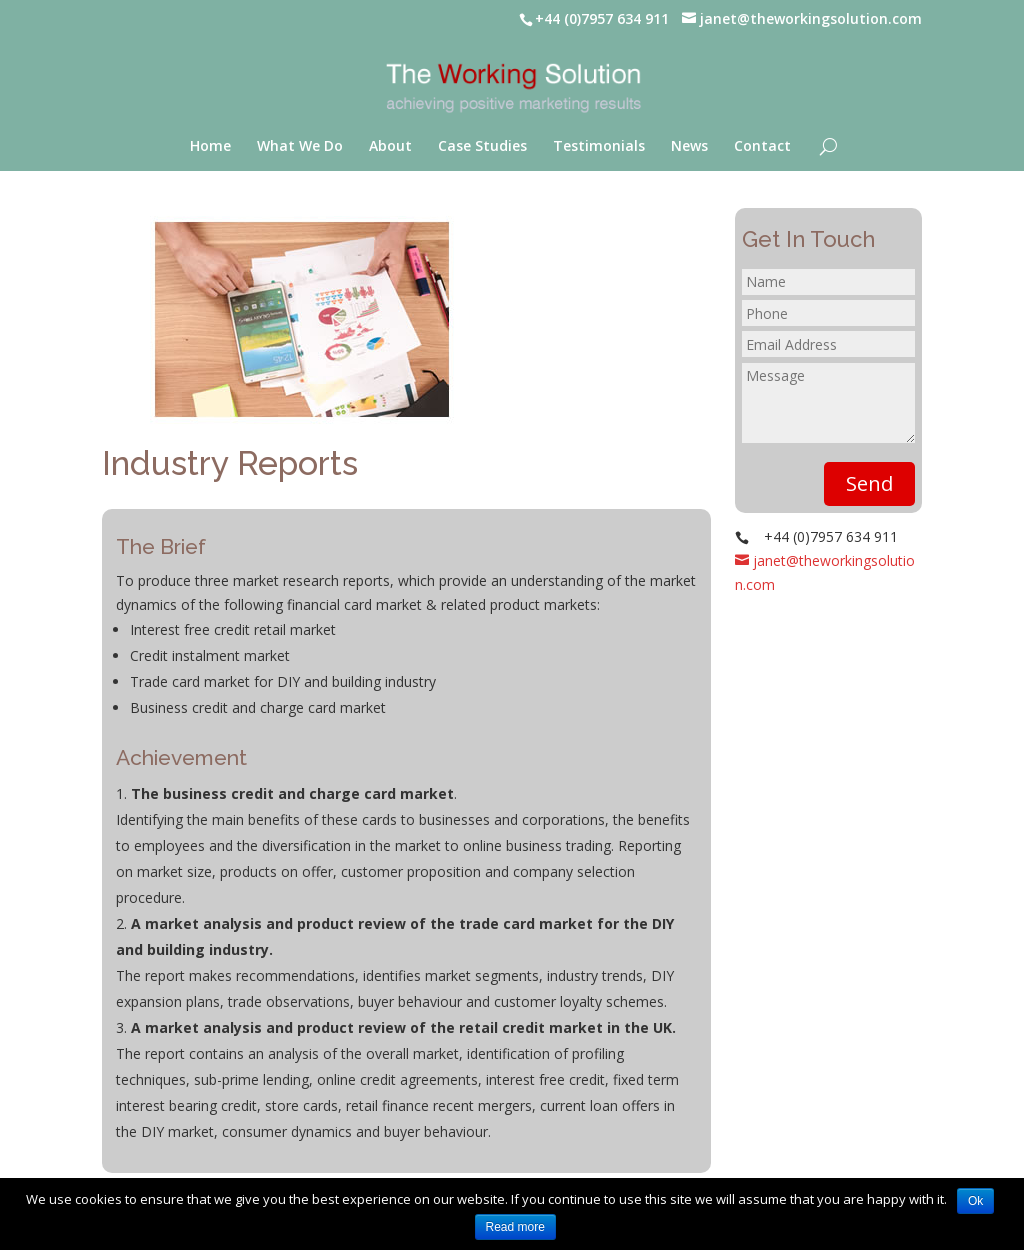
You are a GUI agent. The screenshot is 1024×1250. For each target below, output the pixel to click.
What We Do (300, 147)
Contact (762, 147)
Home (210, 147)
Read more (515, 1227)
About (390, 147)
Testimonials (599, 147)
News (689, 147)
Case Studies (482, 147)
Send (869, 483)
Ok (975, 1201)
